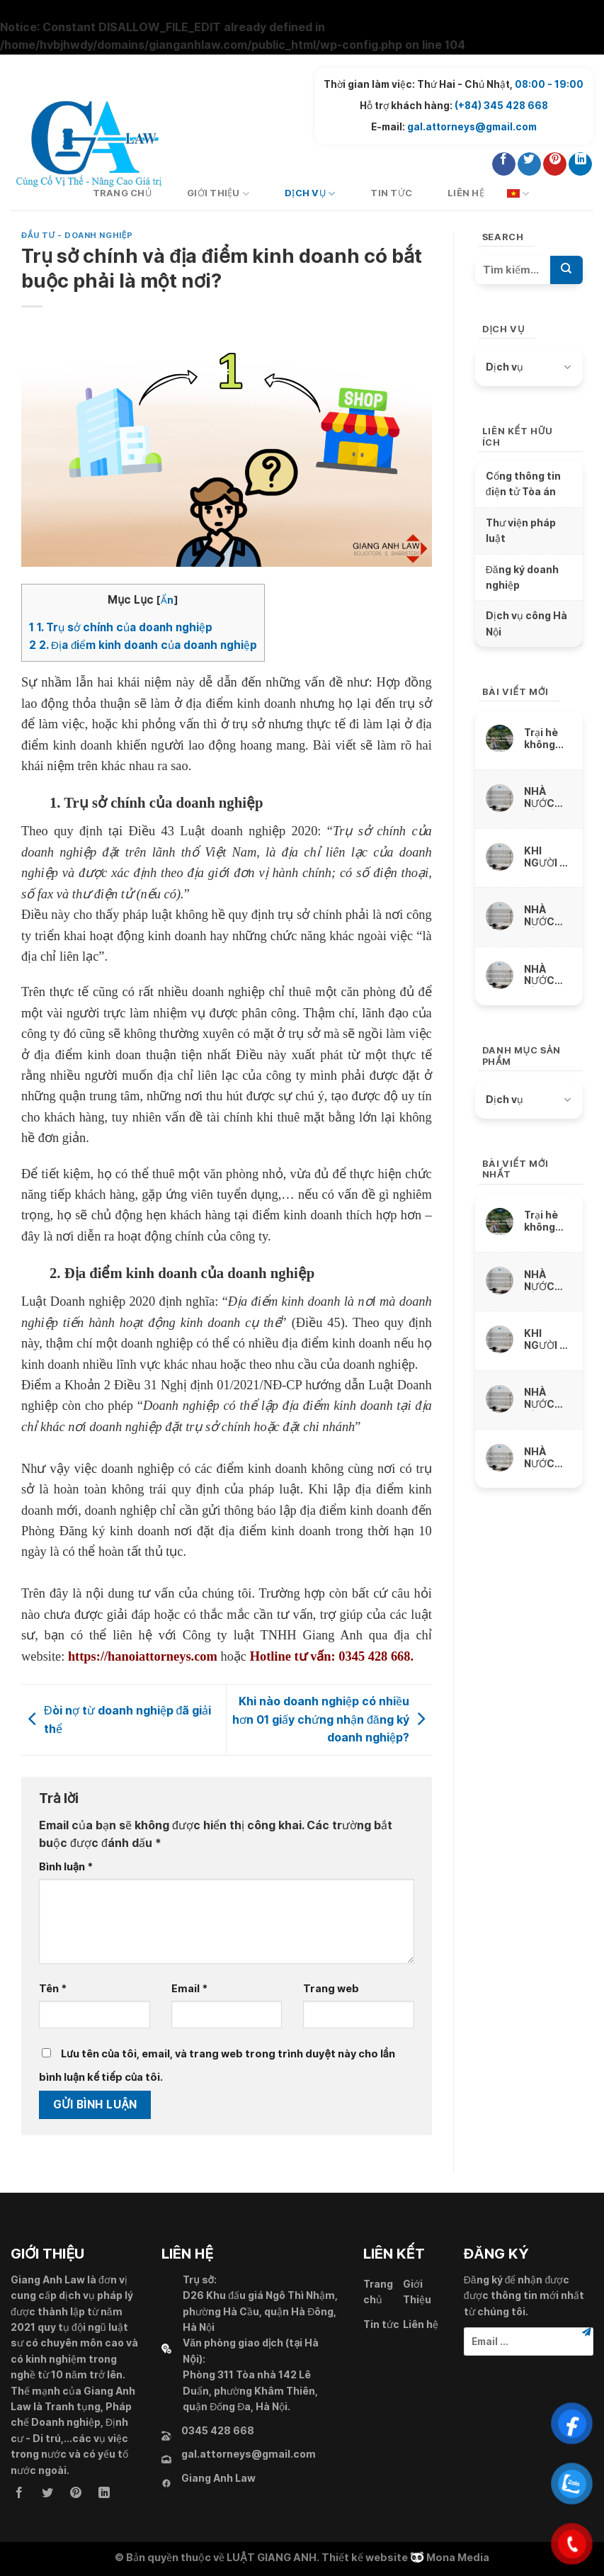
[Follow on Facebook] (503, 164)
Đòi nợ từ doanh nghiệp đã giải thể (116, 1719)
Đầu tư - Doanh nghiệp (77, 235)
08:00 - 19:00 (549, 84)
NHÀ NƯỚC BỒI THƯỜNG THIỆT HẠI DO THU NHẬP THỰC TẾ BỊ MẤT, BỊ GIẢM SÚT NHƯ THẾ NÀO (547, 915)
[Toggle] (567, 367)
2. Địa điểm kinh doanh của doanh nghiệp (143, 645)
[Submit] (566, 270)
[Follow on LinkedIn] (580, 164)
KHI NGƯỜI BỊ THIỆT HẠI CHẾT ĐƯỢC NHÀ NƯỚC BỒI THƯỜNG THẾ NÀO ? (547, 856)
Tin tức (391, 193)
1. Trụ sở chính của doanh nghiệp (120, 627)
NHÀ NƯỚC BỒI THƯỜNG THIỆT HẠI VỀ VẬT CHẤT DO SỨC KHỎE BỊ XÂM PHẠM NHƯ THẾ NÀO (547, 797)
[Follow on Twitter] (529, 164)
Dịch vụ (310, 193)
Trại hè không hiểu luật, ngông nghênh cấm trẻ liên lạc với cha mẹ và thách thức (547, 738)
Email (189, 1988)
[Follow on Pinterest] (554, 164)
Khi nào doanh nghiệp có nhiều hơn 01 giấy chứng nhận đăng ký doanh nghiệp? (332, 1719)
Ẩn (167, 600)
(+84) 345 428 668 (501, 105)
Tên (53, 1988)
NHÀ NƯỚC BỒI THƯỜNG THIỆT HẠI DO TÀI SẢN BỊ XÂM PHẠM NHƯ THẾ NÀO (546, 975)
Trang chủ (378, 2291)
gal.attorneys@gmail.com (472, 126)
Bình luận (66, 1866)
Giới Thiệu (218, 193)
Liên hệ (466, 193)
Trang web (331, 1988)
